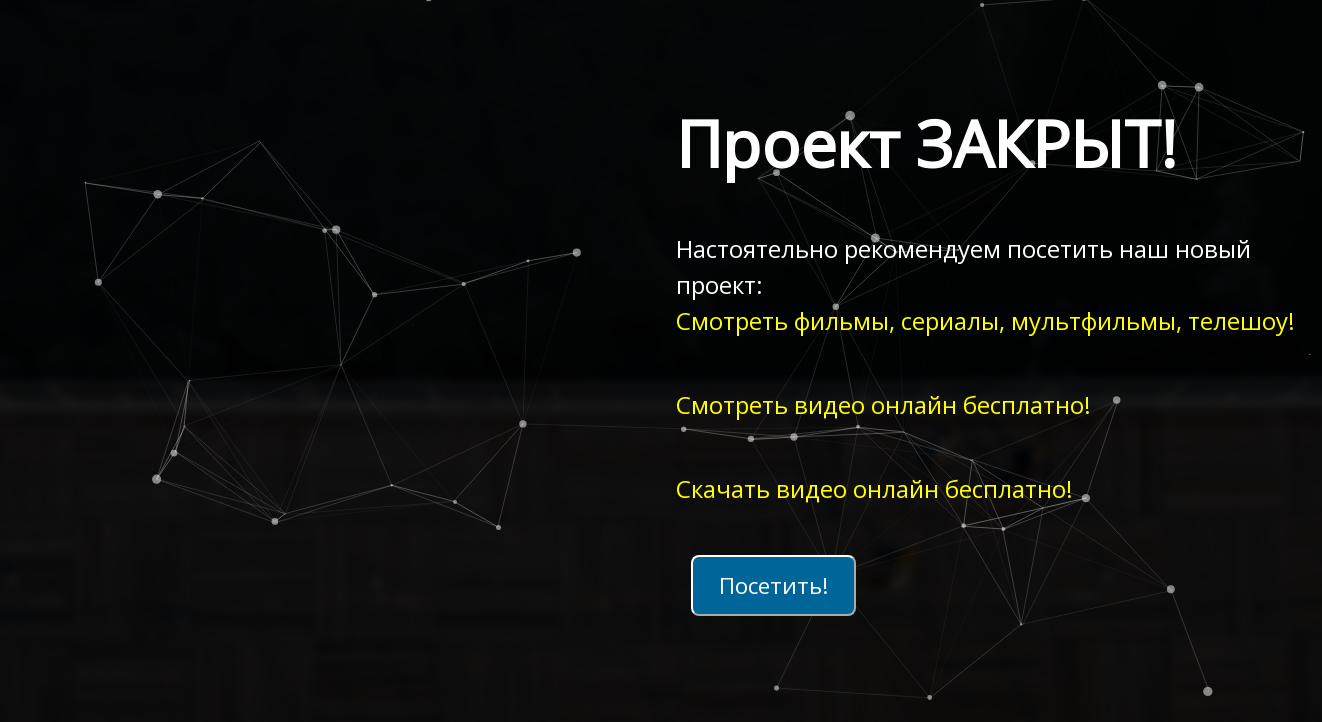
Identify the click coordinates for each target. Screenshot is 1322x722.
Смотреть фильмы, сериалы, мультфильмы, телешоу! (985, 320)
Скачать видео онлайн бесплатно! (874, 488)
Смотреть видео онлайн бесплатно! (883, 404)
